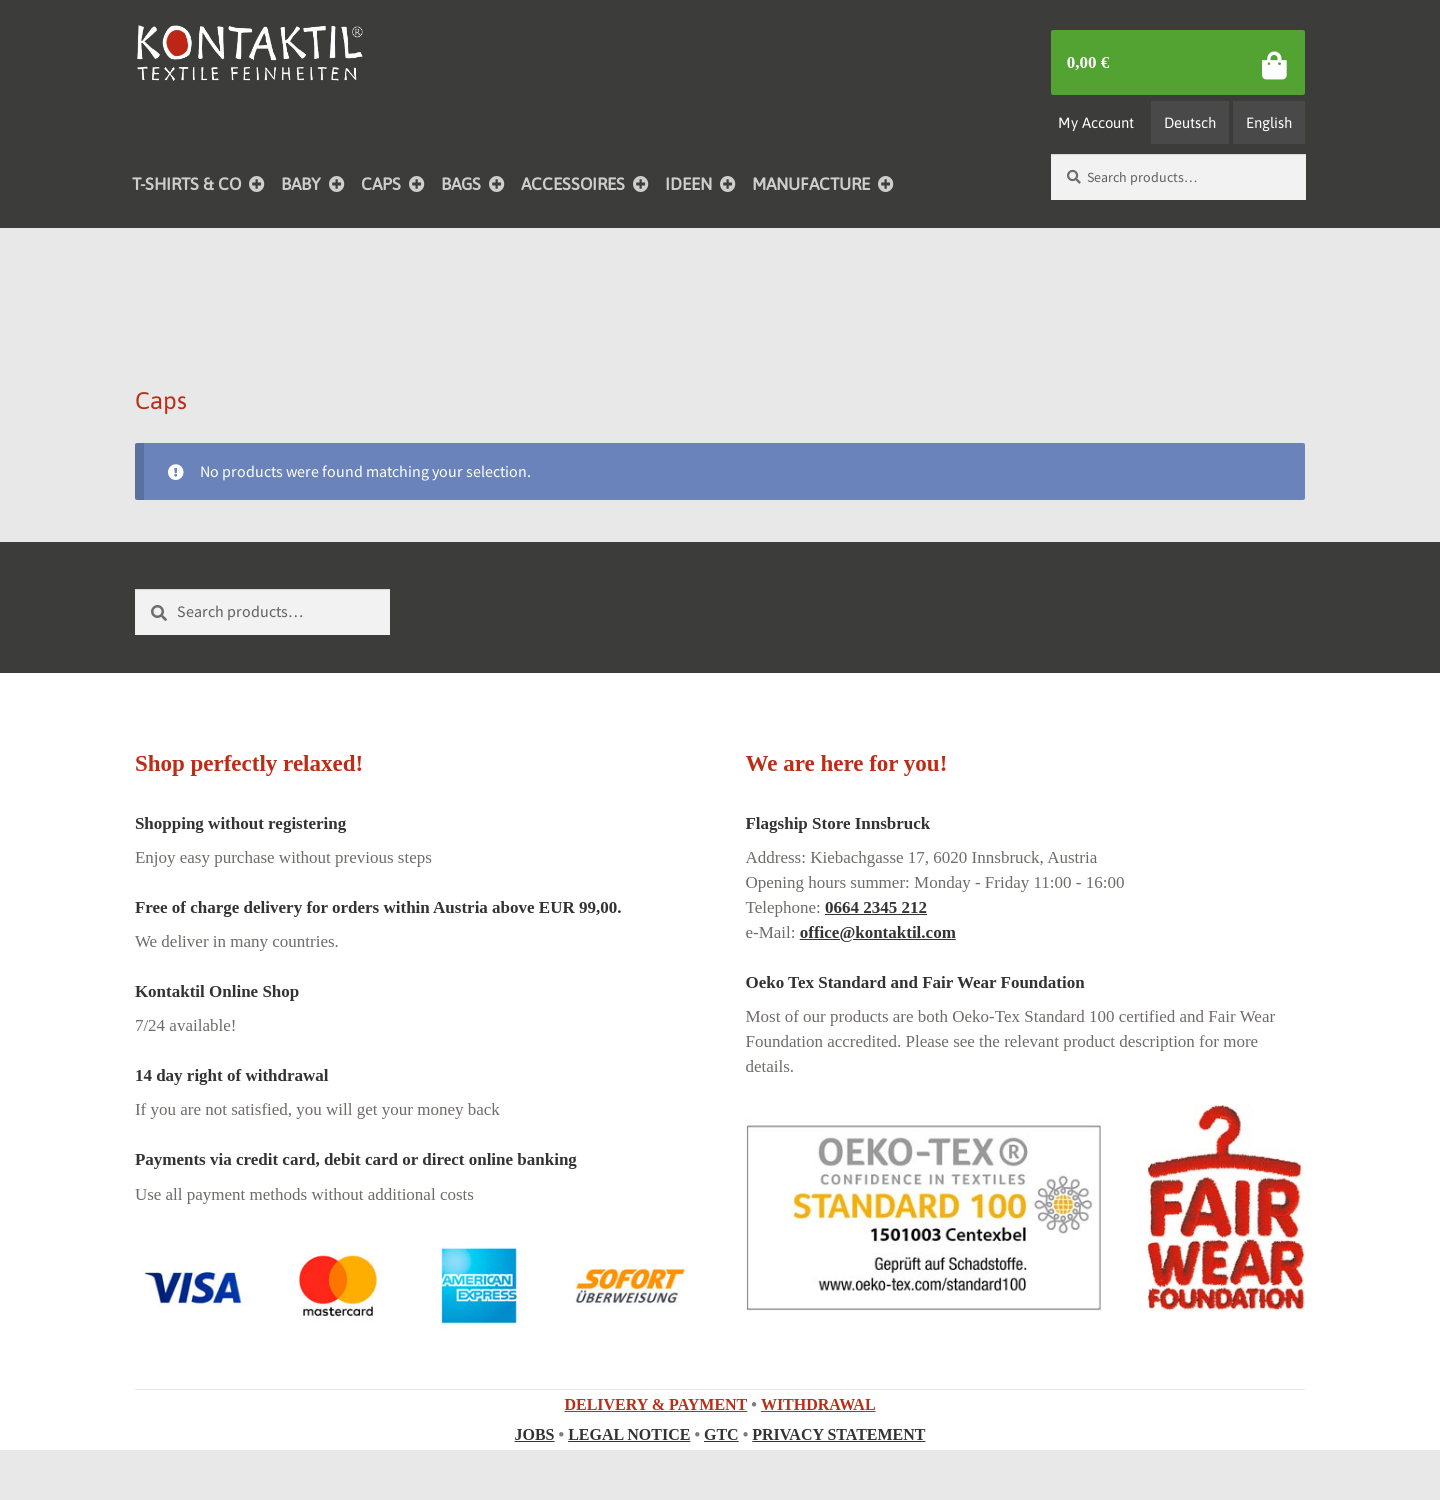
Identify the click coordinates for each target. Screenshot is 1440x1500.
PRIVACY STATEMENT (838, 1434)
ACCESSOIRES (573, 184)
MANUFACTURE (811, 184)
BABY (301, 184)
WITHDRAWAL (818, 1404)
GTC (721, 1434)
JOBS (535, 1434)
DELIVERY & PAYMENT (655, 1404)
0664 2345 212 (876, 907)
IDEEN (688, 184)
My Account (1096, 122)
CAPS (381, 184)
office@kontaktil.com (878, 932)
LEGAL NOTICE (629, 1434)
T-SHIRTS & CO (186, 184)
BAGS (461, 184)
